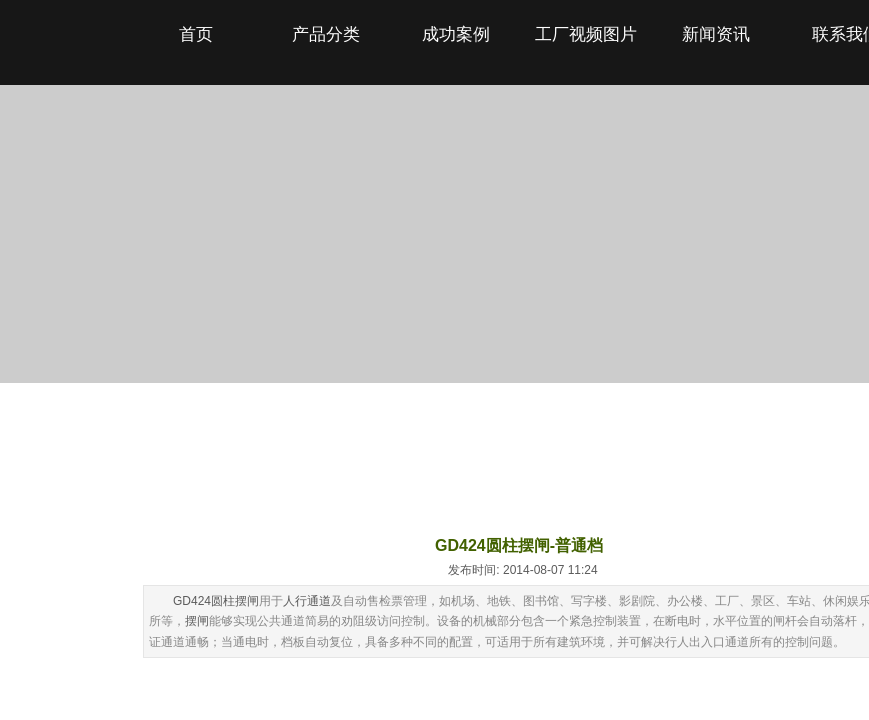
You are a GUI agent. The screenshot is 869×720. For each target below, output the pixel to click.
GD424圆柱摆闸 (216, 601)
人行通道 (307, 601)
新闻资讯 (716, 34)
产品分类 (326, 34)
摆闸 (197, 621)
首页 (196, 34)
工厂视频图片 (586, 34)
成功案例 (456, 34)
